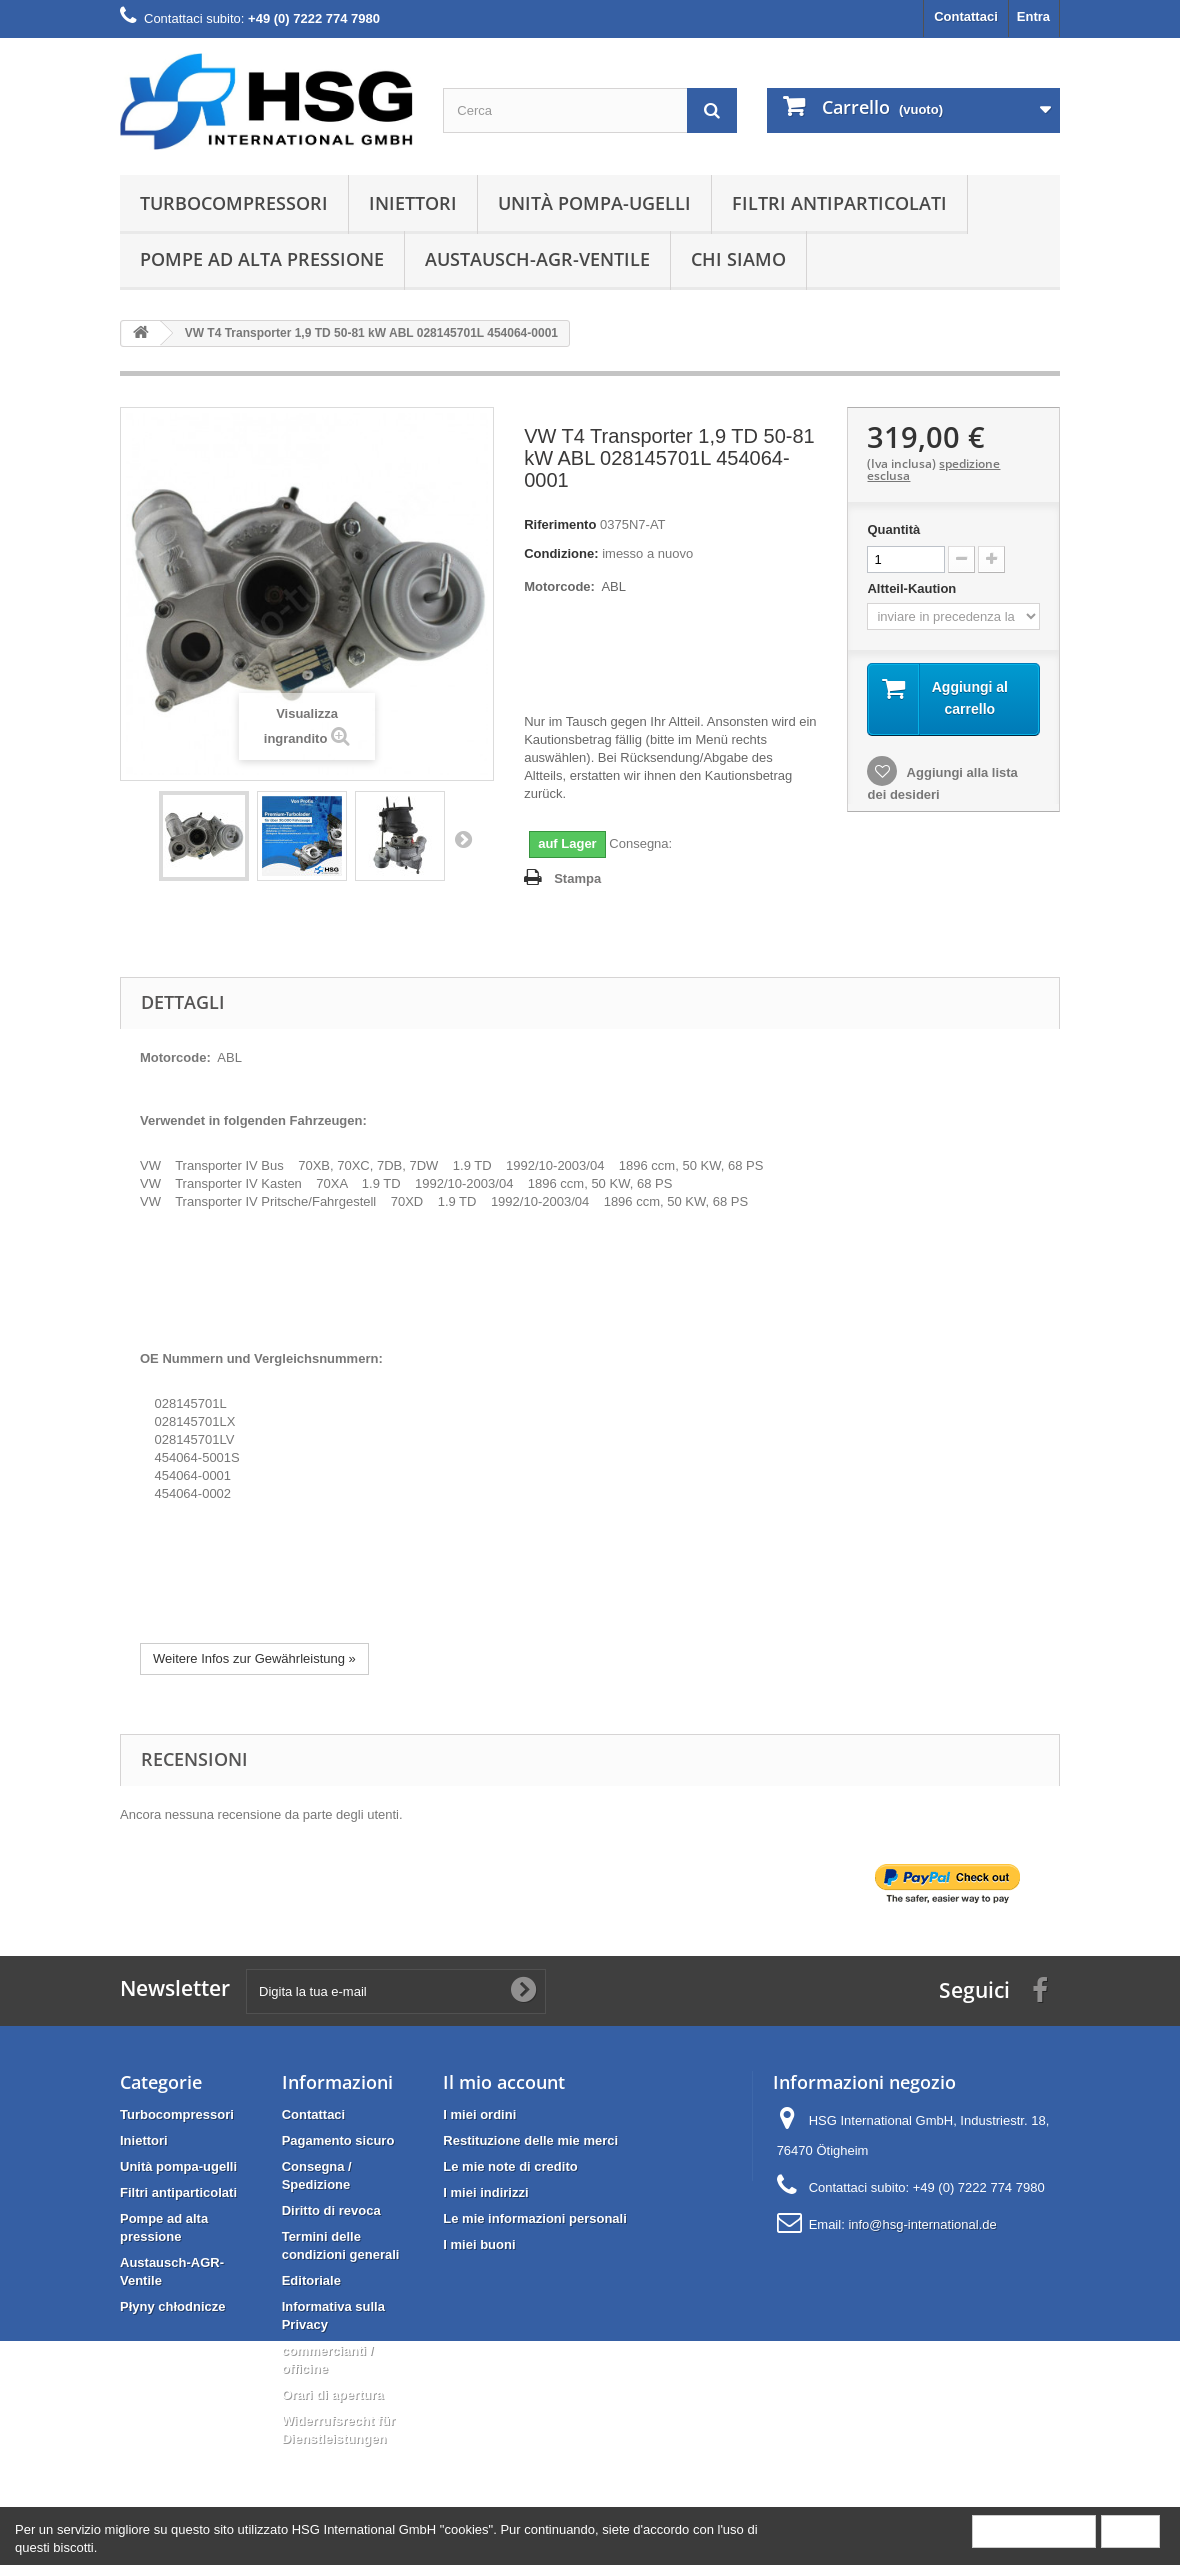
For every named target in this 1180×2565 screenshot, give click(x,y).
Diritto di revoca (331, 2210)
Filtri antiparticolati (839, 203)
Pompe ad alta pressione (262, 259)
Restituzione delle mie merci (530, 2140)
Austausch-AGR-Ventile (537, 259)
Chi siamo (738, 259)
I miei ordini (479, 2114)
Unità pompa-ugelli (594, 203)
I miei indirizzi (485, 2192)
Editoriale (311, 2280)
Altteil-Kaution (913, 588)
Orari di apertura (333, 2394)
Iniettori (413, 203)
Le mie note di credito (510, 2166)
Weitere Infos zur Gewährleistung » (254, 1658)
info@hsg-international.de (922, 2224)
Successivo (463, 839)
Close (1130, 2530)
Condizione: (561, 553)
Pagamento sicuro (338, 2140)
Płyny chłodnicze (172, 2306)
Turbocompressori (234, 203)
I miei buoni (479, 2244)
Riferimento (560, 524)
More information (1034, 2530)
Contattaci (966, 16)
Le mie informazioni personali (534, 2218)
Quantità (893, 529)
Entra (1033, 16)
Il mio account (504, 2082)
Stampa (577, 878)
